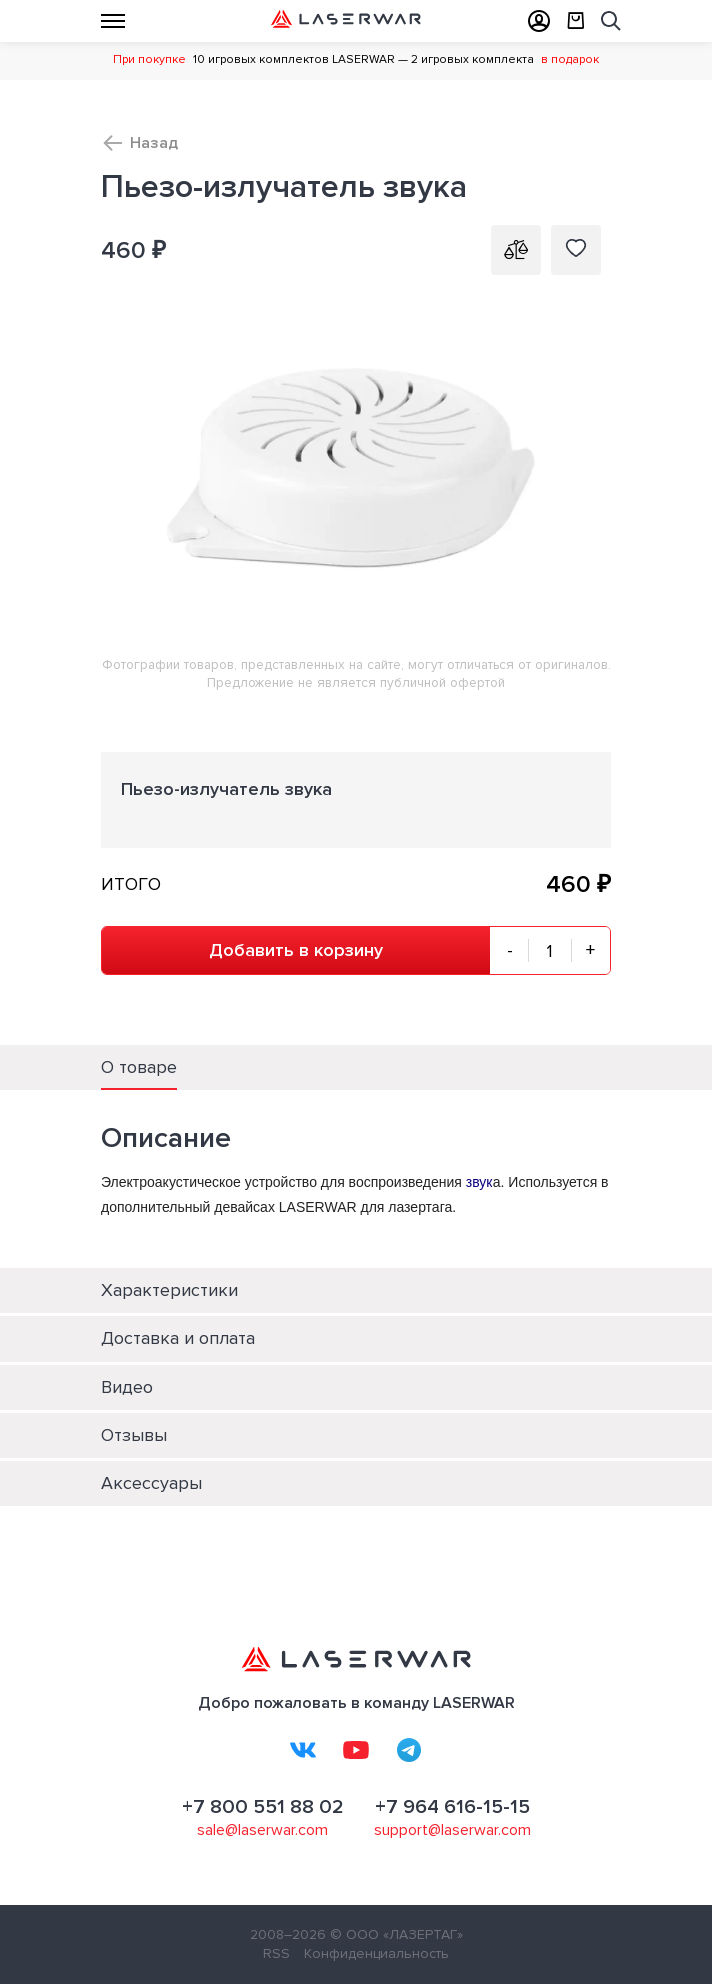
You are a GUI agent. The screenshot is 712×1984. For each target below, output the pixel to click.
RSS (276, 1953)
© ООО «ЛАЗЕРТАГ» (396, 1934)
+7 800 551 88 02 (263, 1807)
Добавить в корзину (296, 950)
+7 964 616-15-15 (452, 1807)
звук (479, 1182)
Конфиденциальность (376, 1953)
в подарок (570, 59)
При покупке (149, 59)
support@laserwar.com (452, 1830)
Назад (154, 143)
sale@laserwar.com (262, 1830)
